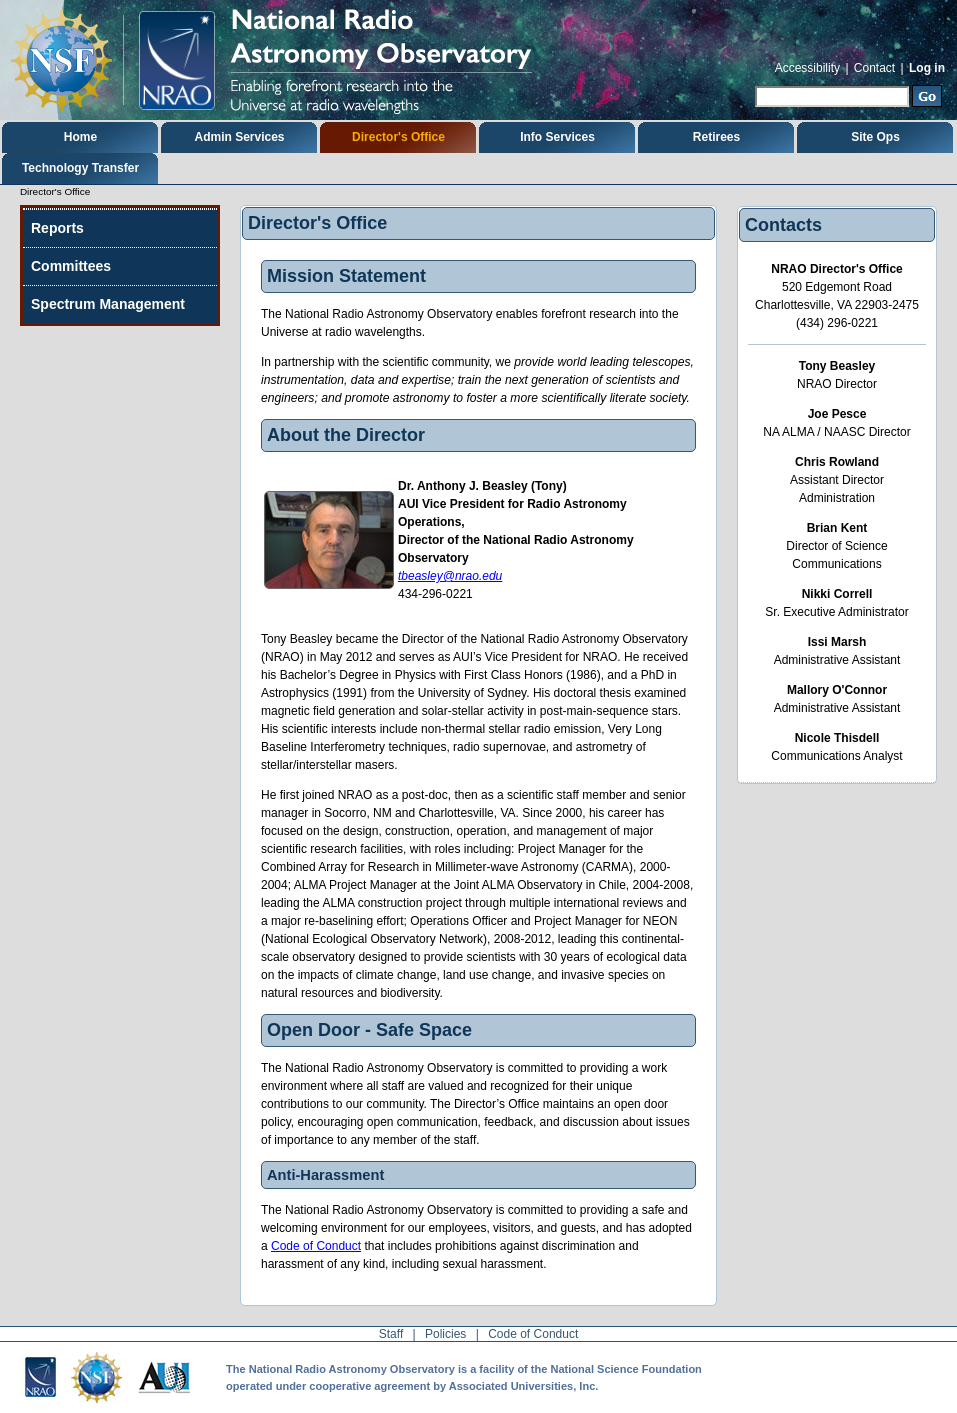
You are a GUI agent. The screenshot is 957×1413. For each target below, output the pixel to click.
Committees (71, 266)
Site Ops (875, 137)
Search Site (754, 83)
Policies (445, 1334)
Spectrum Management (108, 304)
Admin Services (239, 137)
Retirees (716, 137)
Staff (391, 1334)
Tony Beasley (837, 366)
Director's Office (398, 137)
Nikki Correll (837, 594)
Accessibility (807, 68)
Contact (874, 68)
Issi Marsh (837, 642)
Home (80, 137)
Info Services (557, 137)
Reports (57, 228)
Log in (927, 68)
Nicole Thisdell (837, 738)
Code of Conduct (316, 1246)
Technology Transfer (80, 168)
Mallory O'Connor (837, 690)
